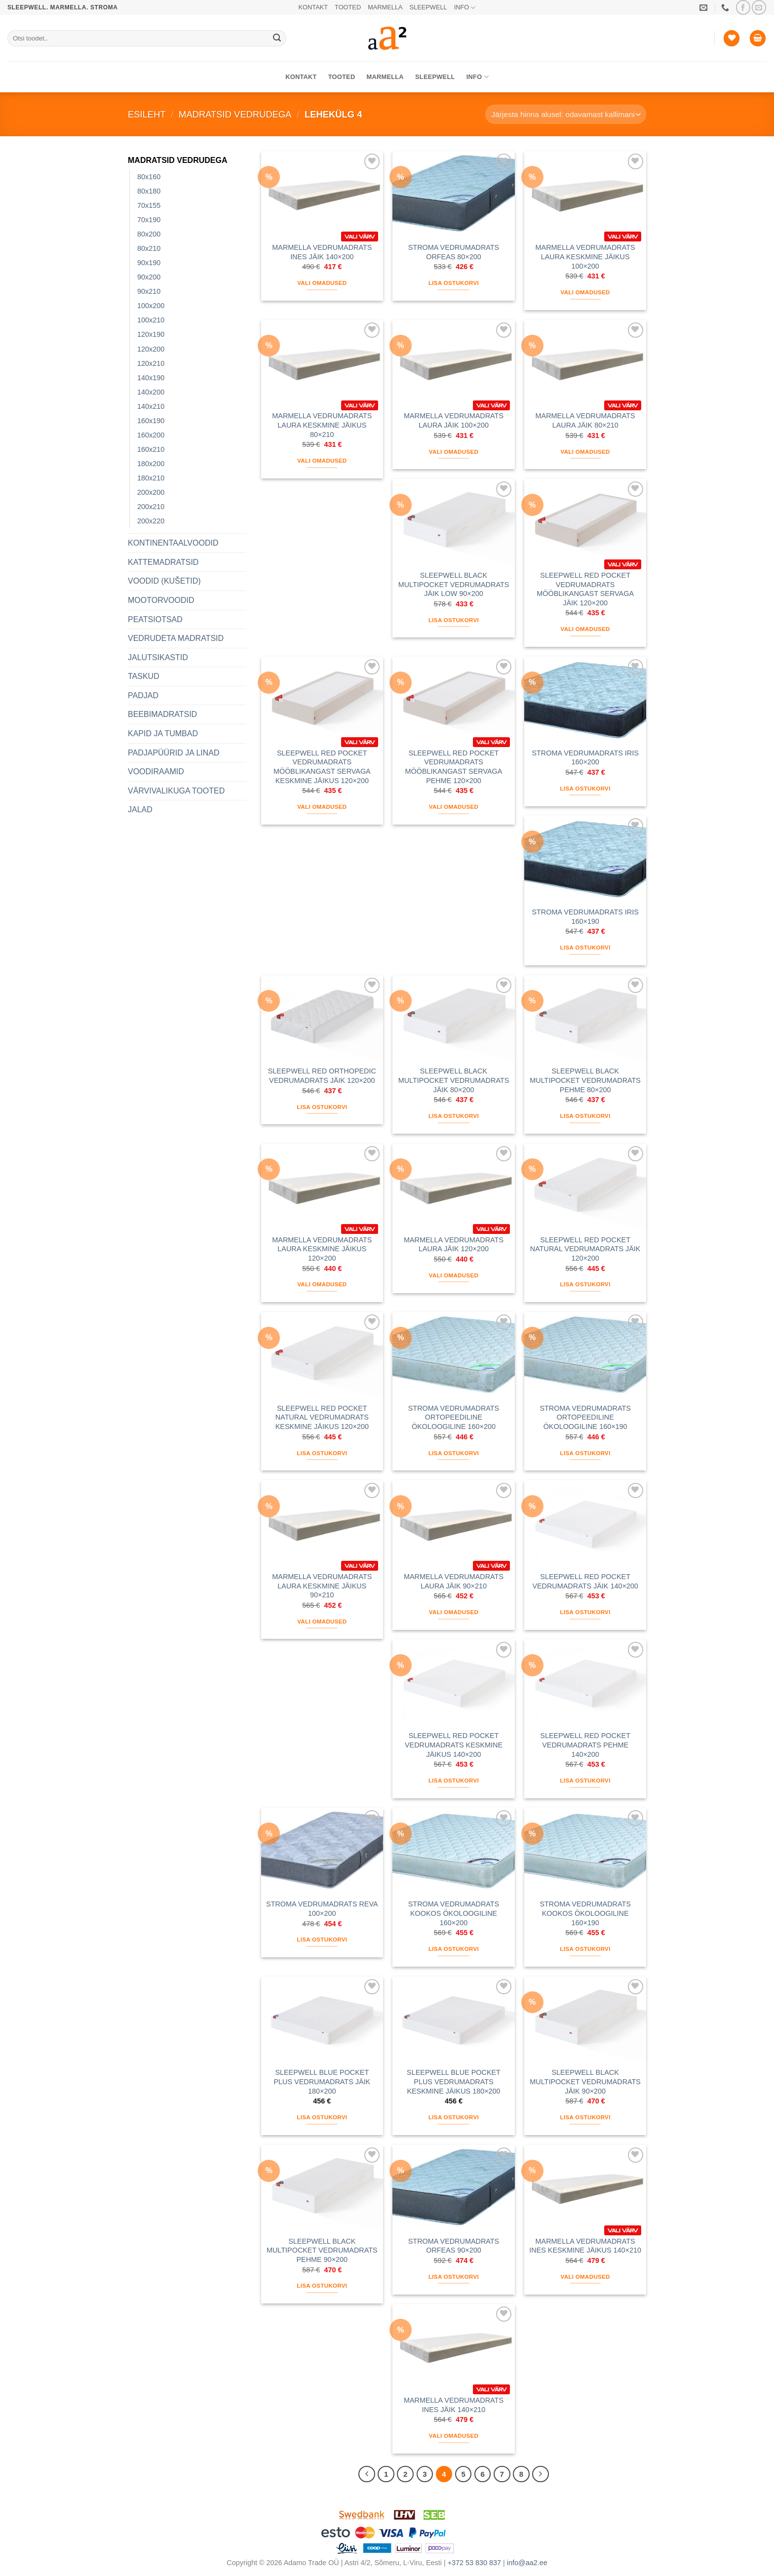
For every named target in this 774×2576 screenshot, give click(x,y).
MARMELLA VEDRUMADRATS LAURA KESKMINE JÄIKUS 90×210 (322, 1586)
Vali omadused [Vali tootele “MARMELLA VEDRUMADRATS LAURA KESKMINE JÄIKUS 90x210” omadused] (322, 1622)
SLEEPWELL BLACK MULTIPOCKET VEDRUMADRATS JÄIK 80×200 (453, 1080)
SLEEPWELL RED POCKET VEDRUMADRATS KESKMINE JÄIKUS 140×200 (454, 1745)
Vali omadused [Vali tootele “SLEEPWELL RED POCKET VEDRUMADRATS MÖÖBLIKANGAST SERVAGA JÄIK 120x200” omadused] (585, 629)
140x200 (150, 392)
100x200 (150, 306)
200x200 (150, 492)
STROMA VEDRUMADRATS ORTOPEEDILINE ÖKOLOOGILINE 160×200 (453, 1417)
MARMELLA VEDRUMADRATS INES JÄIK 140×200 (322, 252)
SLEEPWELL (428, 7)
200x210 (150, 507)
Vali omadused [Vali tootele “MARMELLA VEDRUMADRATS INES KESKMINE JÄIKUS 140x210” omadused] (585, 2277)
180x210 (150, 478)
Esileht (147, 114)
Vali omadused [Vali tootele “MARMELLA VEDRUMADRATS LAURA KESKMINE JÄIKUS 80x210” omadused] (322, 461)
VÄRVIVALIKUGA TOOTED (176, 791)
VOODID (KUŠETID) (164, 581)
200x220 (150, 521)
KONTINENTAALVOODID (173, 543)
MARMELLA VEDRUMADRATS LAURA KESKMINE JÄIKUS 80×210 (322, 425)
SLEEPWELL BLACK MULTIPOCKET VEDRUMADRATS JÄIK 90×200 (585, 2081)
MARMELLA (385, 7)
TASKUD (143, 676)
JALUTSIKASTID (158, 657)
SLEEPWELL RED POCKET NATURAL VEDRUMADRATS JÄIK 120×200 (585, 1249)
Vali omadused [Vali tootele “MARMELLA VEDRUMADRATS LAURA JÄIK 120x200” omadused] (453, 1275)
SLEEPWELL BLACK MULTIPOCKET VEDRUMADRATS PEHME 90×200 (322, 2250)
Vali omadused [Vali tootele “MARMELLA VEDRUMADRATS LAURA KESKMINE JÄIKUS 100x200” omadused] (585, 292)
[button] (758, 38)
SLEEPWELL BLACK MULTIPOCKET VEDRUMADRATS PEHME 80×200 (585, 1080)
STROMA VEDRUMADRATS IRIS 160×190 (585, 916)
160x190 (150, 421)
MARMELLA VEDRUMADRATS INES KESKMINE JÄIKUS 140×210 (585, 2246)
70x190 (148, 220)
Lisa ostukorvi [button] (453, 283)
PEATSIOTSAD (155, 619)
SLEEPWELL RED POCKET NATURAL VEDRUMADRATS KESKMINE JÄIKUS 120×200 (322, 1417)
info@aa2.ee (527, 2563)
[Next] (540, 2474)
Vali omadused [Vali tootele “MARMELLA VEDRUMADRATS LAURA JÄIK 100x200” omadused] (453, 452)
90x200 (148, 277)
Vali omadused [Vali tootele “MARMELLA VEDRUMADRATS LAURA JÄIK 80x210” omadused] (585, 452)
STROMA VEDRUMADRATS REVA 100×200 (322, 1908)
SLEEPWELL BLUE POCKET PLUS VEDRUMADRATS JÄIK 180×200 (322, 2081)
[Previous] (366, 2474)
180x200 (150, 464)
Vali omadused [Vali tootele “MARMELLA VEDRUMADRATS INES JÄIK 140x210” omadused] (453, 2436)
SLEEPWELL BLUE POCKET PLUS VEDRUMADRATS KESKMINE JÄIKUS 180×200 (454, 2081)
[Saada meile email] (759, 7)
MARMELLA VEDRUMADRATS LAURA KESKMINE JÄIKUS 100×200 (585, 256)
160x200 (150, 435)
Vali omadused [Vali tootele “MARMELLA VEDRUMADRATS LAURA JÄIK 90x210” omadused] (453, 1612)
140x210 (150, 406)
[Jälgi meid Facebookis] (743, 7)
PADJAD (143, 695)
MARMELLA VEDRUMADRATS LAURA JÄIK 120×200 (453, 1244)
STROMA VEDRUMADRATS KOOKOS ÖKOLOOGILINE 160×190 (585, 1913)
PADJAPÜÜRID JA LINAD (174, 753)
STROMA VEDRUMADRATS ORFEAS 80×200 (453, 252)
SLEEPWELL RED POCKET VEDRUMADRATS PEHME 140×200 (585, 1745)
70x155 (148, 205)
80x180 (148, 191)
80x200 (148, 234)
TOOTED (348, 7)
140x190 (150, 378)
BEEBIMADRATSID (162, 714)
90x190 (148, 263)
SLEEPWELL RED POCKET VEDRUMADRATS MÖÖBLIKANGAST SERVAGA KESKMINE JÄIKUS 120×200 (322, 767)
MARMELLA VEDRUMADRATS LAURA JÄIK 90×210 (453, 1581)
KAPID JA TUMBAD (163, 733)
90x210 (148, 291)
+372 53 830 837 (474, 2563)
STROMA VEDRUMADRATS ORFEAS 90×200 (453, 2246)
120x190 (150, 334)
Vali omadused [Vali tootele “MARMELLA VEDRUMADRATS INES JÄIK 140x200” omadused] (322, 283)
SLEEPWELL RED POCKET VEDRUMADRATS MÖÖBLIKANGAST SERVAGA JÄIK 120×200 (585, 589)
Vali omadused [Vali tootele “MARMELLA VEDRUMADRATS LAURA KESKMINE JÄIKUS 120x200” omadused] (322, 1284)
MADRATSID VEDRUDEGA (235, 114)
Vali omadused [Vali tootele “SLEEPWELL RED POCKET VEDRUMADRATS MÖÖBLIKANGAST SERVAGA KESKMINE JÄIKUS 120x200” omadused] (322, 807)
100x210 (150, 320)
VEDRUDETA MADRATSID (176, 638)
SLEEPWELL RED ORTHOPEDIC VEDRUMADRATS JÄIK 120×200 (322, 1075)
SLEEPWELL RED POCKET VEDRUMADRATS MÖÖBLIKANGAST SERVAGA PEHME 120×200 (454, 767)
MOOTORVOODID (161, 600)
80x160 (148, 177)
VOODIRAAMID (156, 771)
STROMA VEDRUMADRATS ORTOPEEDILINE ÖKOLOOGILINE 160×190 (585, 1417)
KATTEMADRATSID (163, 562)
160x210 (150, 449)
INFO (465, 7)
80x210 (148, 248)
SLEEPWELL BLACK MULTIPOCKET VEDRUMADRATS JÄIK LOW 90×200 (453, 584)
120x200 (150, 349)
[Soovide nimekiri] (731, 38)
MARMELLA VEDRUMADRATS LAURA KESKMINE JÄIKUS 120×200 (322, 1249)
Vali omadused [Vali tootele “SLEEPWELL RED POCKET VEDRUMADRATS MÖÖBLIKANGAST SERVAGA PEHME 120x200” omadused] (453, 807)
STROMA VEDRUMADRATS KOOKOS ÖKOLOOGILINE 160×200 (453, 1913)
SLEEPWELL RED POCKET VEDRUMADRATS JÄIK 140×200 (585, 1581)
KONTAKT (313, 7)
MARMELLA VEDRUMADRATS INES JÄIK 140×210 (453, 2405)
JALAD (140, 809)
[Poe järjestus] (565, 114)
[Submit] (277, 38)
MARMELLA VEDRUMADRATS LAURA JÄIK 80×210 (585, 420)
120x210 (150, 363)
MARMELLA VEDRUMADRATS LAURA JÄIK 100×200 (453, 420)
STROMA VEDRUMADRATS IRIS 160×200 (585, 757)
